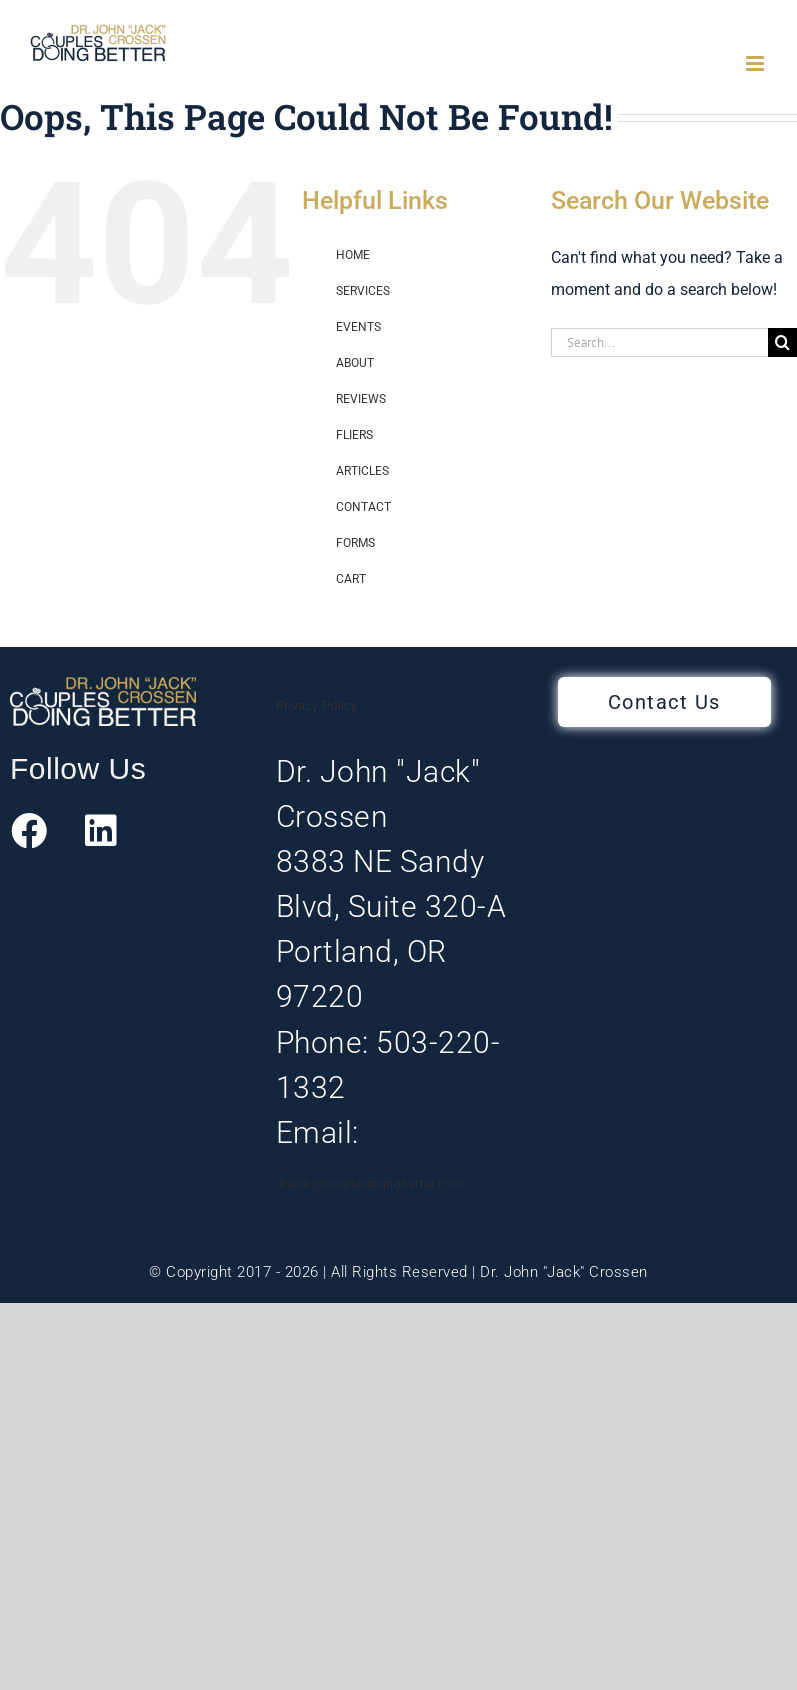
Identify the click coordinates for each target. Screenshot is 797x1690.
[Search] (782, 342)
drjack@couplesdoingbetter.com (370, 1184)
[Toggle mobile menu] (756, 63)
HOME (353, 255)
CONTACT (363, 507)
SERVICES (363, 291)
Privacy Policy (317, 706)
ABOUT (355, 363)
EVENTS (358, 327)
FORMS (355, 543)
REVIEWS (361, 399)
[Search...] (659, 342)
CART (351, 579)
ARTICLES (362, 471)
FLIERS (354, 435)
